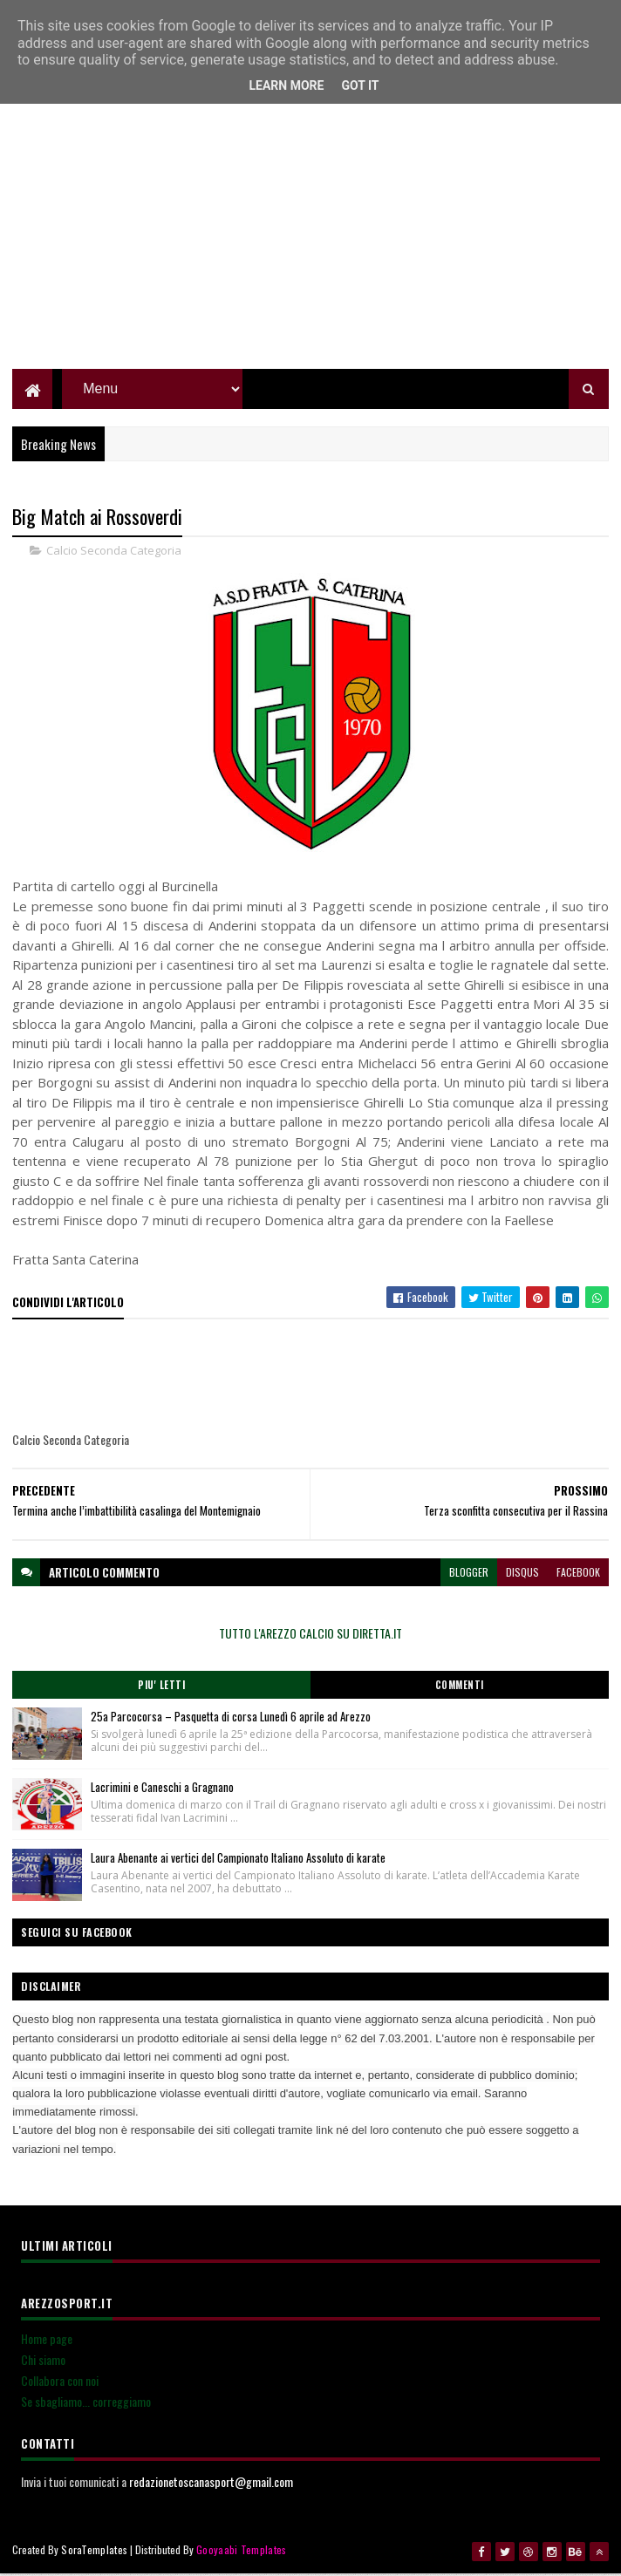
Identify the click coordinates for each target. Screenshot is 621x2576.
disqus (522, 1574)
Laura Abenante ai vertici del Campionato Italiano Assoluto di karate (238, 1860)
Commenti (459, 1687)
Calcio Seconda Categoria (113, 553)
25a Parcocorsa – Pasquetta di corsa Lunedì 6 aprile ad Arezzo (231, 1719)
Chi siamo (43, 2362)
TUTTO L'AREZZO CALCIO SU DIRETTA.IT (310, 1635)
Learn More (286, 85)
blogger (468, 1574)
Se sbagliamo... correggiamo (86, 2404)
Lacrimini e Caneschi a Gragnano (162, 1789)
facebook (578, 1574)
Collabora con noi (60, 2383)
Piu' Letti (161, 1687)
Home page (46, 2341)
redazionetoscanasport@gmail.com (211, 2484)
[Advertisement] (310, 248)
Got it (360, 85)
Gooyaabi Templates (241, 2552)
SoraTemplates (94, 2552)
